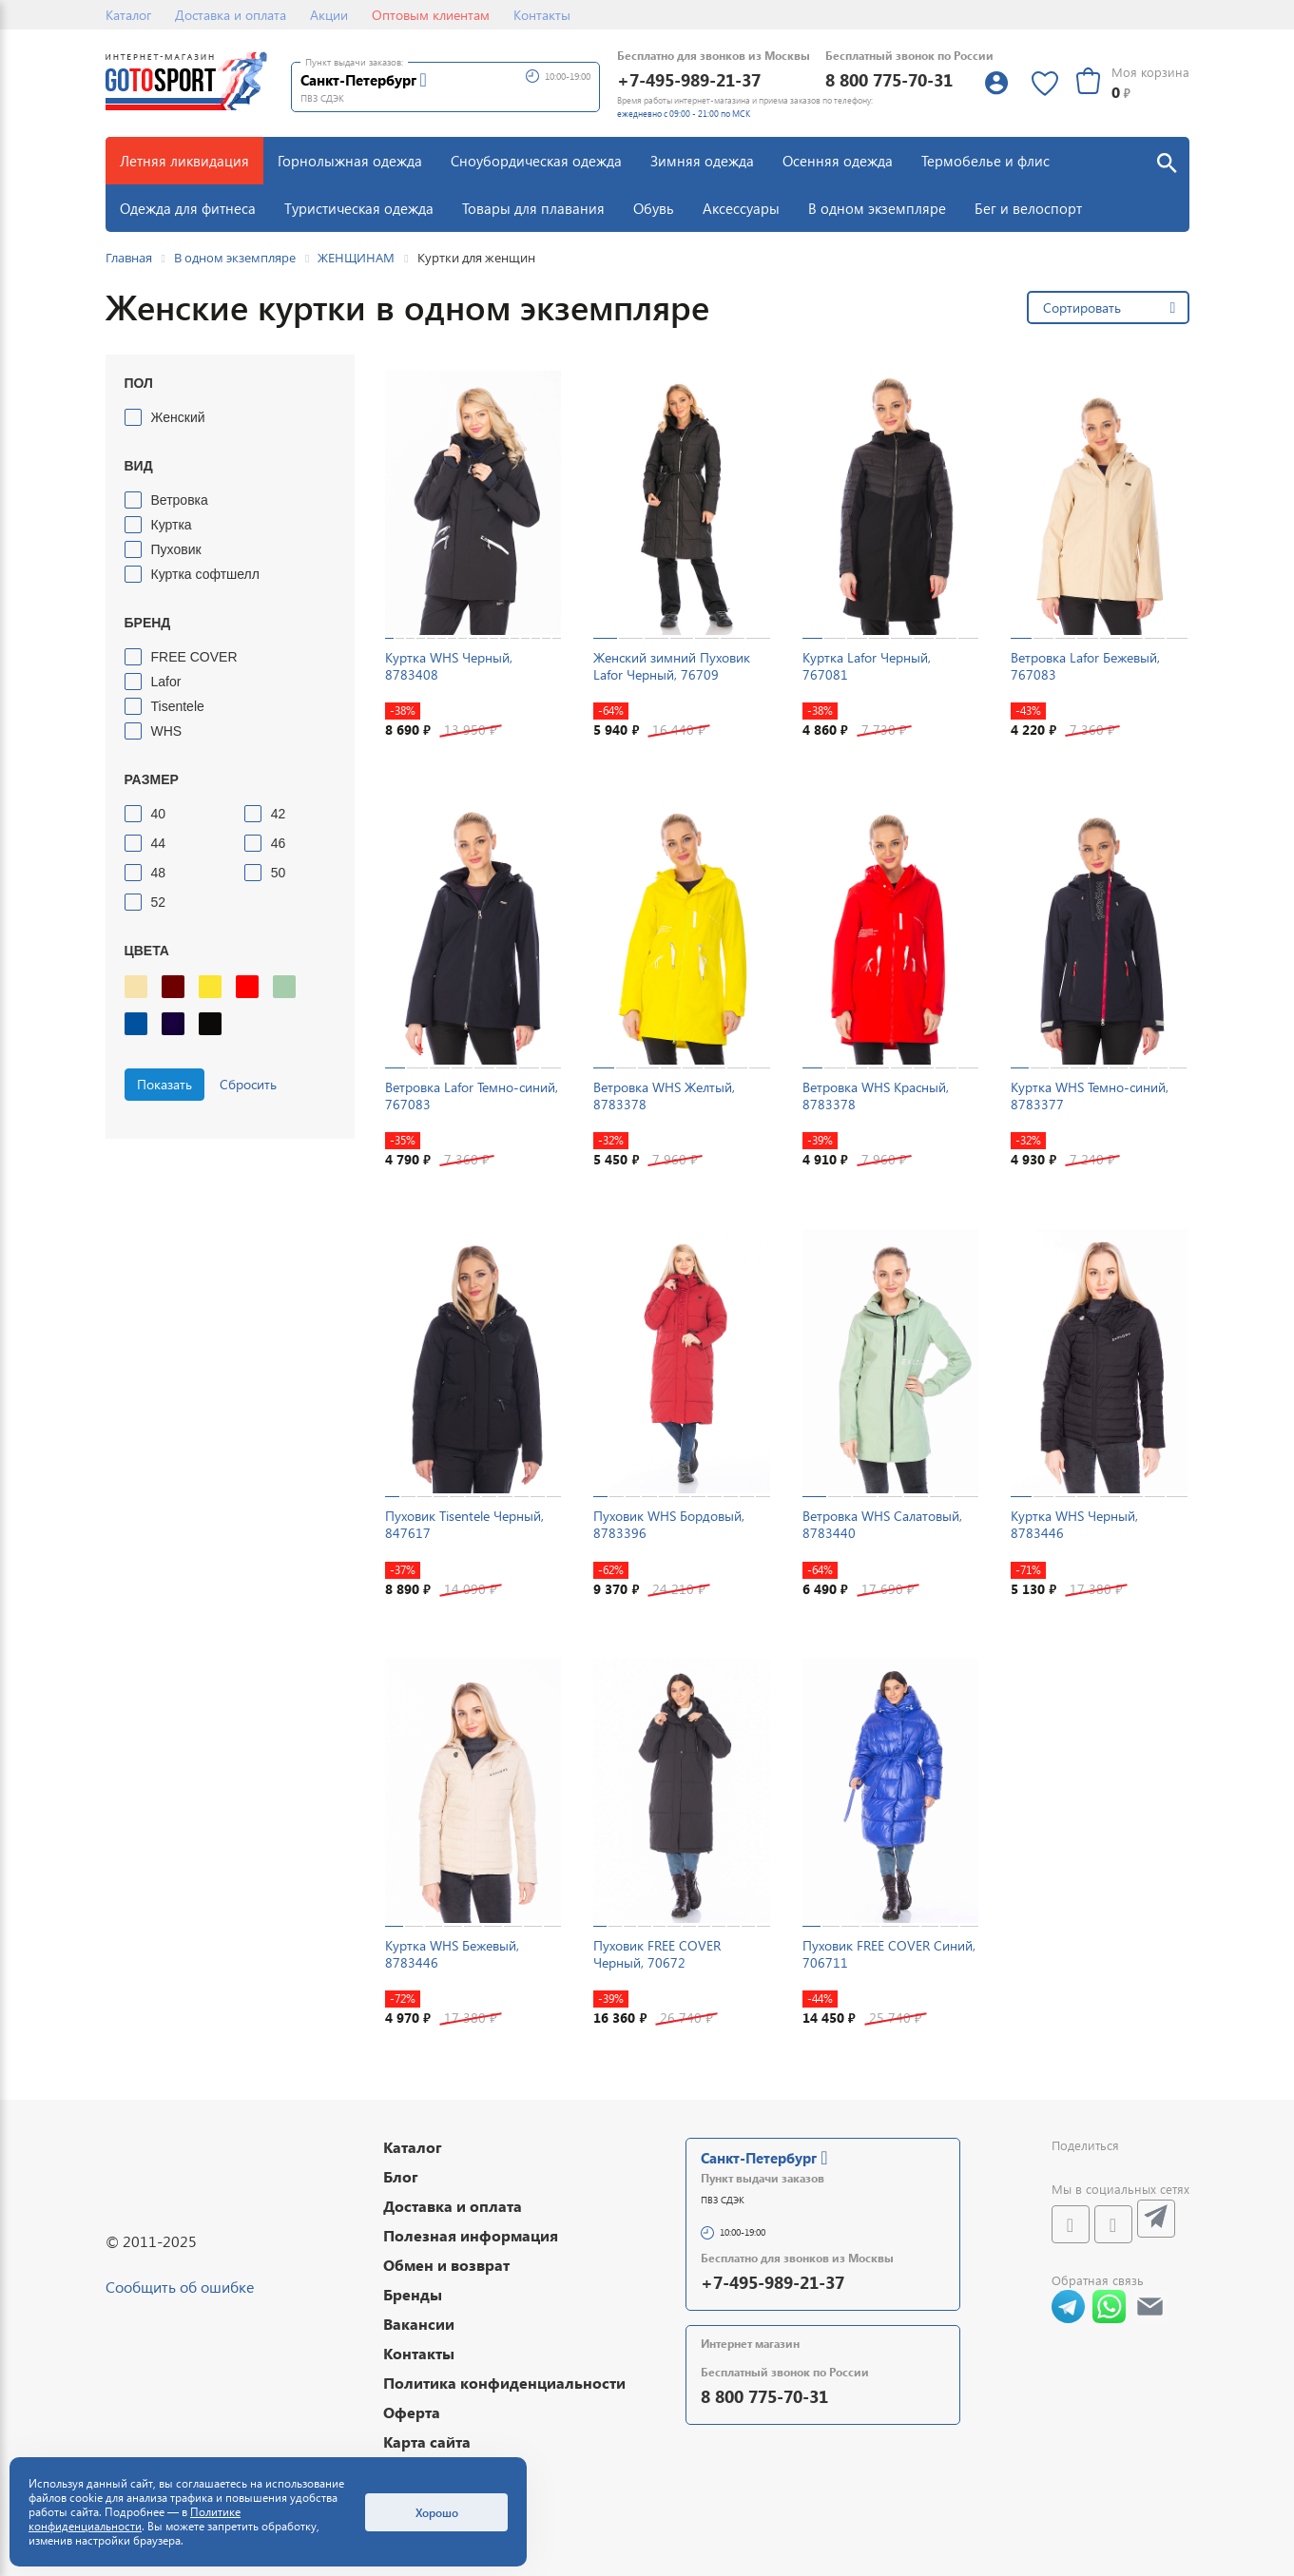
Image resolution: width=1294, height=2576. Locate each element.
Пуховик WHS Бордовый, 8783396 (668, 1524)
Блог (400, 2176)
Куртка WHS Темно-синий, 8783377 (1089, 1095)
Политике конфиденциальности (135, 2519)
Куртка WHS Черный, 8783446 (1074, 1524)
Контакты (541, 15)
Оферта (411, 2412)
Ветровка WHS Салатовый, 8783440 (882, 1524)
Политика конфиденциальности (504, 2383)
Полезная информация (470, 2235)
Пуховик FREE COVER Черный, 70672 (657, 1953)
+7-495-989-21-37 (689, 79)
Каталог (128, 15)
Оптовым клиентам (431, 15)
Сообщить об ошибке (180, 2287)
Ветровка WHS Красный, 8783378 (875, 1095)
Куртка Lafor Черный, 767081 (866, 665)
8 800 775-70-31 (889, 79)
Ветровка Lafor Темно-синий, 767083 (471, 1095)
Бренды (412, 2294)
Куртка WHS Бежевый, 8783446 (452, 1953)
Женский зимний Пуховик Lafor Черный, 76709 (671, 665)
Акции (329, 15)
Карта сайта (427, 2441)
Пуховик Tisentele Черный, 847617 (464, 1524)
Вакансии (418, 2324)
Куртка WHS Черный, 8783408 (448, 665)
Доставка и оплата (230, 15)
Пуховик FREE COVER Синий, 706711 (888, 1953)
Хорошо (436, 2512)
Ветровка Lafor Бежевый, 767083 (1085, 665)
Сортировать (1082, 307)
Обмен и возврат (446, 2265)
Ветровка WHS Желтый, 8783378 (664, 1095)
